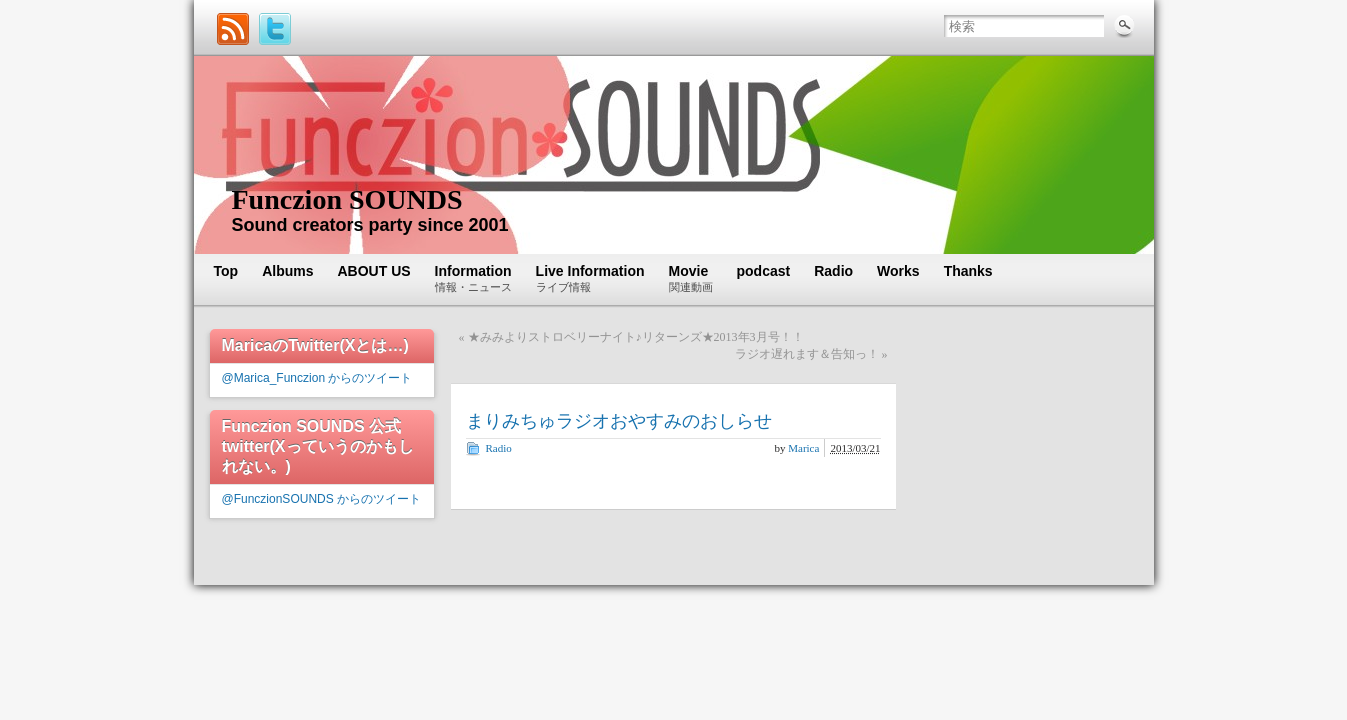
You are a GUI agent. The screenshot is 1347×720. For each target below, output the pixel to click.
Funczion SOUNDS (347, 199)
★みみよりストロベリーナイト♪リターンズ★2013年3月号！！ (636, 337)
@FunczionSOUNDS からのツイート (322, 499)
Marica (803, 448)
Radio (499, 448)
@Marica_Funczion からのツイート (317, 378)
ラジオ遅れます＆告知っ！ (807, 354)
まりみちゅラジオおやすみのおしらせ (619, 421)
